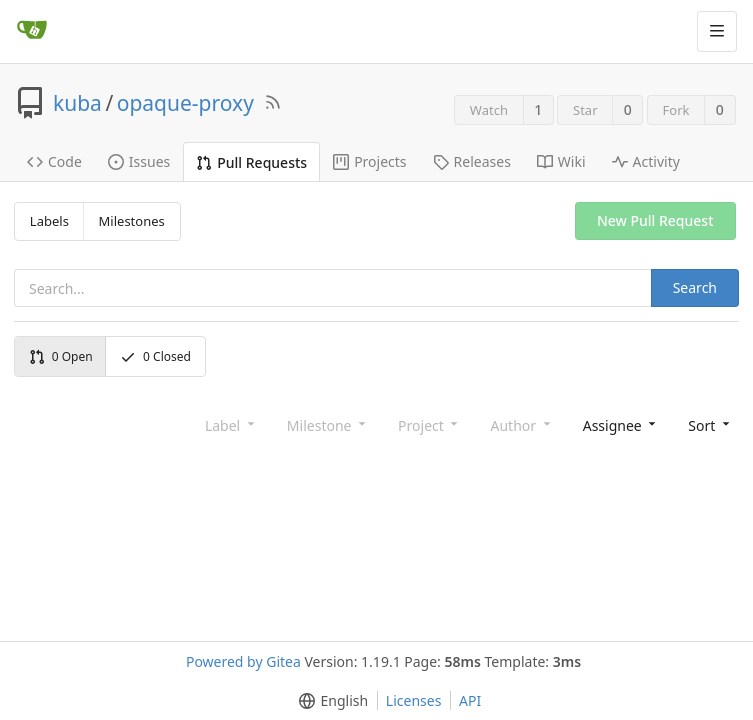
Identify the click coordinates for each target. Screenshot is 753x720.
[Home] (32, 31)
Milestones (132, 221)
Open (61, 356)
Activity (646, 161)
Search (695, 287)
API (470, 700)
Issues (139, 161)
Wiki (561, 161)
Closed (155, 356)
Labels (49, 221)
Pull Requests (251, 162)
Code (54, 161)
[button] (707, 424)
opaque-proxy (185, 103)
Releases (472, 161)
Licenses (414, 700)
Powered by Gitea (243, 661)
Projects (369, 161)
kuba (77, 103)
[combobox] (618, 424)
